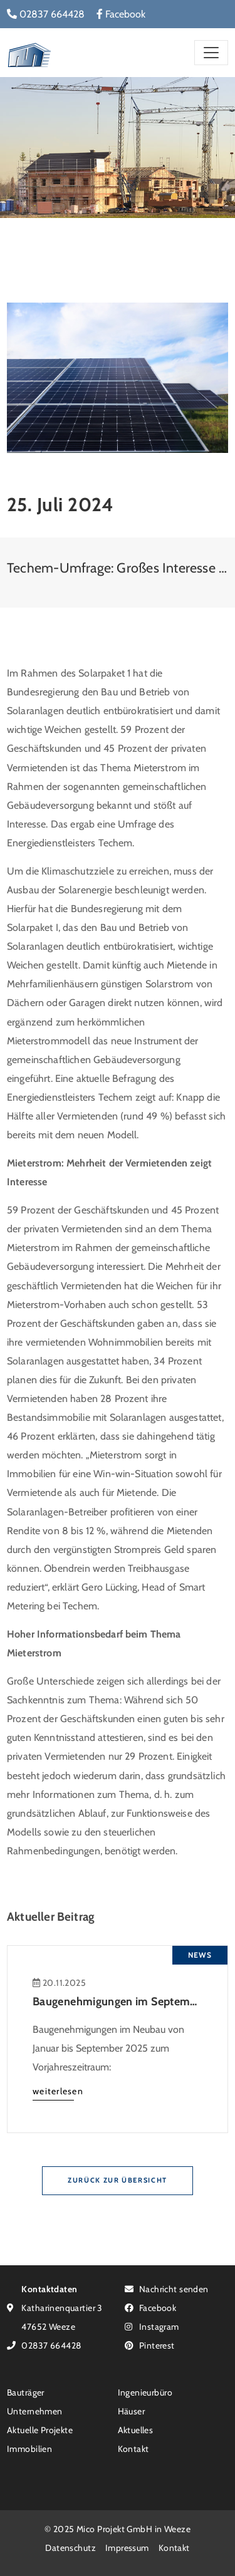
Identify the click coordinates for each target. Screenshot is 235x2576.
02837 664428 (46, 14)
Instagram (152, 2326)
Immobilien (29, 2448)
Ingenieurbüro (145, 2392)
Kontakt (133, 2448)
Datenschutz (70, 2547)
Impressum (127, 2547)
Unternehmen (35, 2411)
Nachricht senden (167, 2288)
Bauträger (25, 2392)
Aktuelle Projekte (40, 2429)
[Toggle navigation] (211, 52)
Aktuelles (136, 2429)
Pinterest (150, 2345)
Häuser (131, 2411)
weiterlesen (58, 2090)
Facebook (121, 14)
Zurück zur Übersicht (117, 2180)
